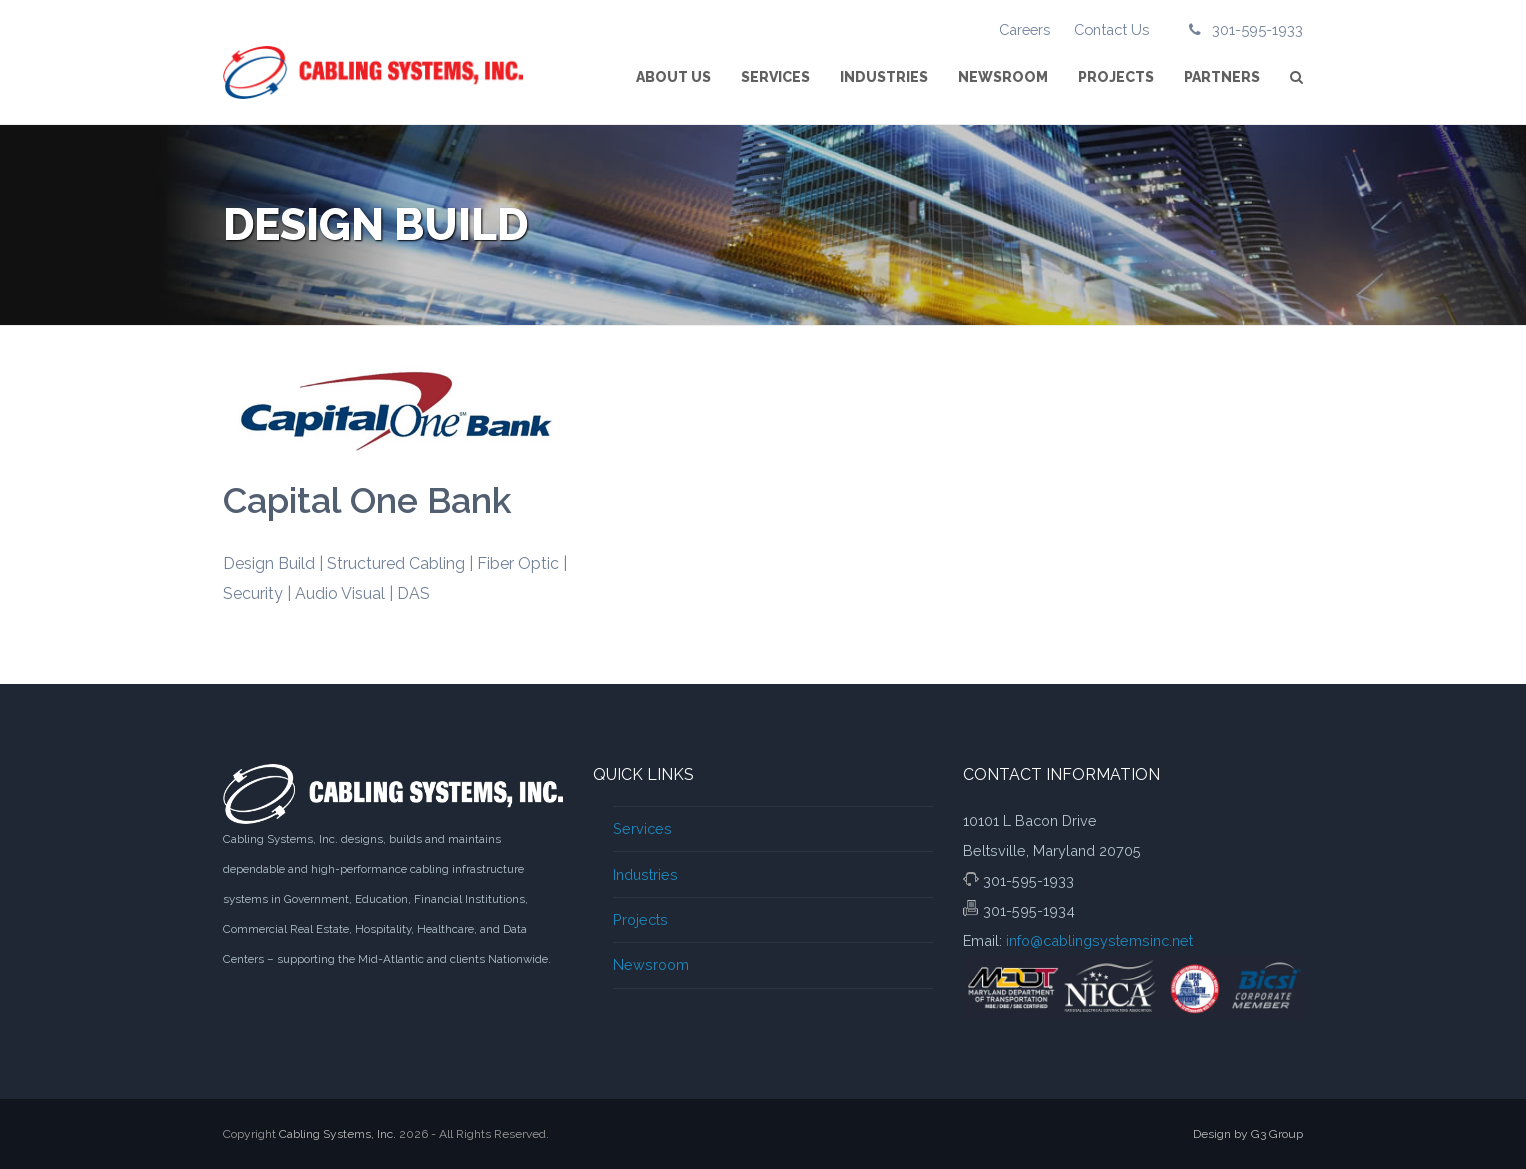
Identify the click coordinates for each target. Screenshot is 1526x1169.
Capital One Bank (367, 500)
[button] (1296, 77)
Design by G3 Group (1248, 1134)
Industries (645, 874)
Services (642, 828)
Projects (640, 919)
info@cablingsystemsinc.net (1099, 940)
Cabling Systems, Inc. (337, 1134)
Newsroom (651, 964)
